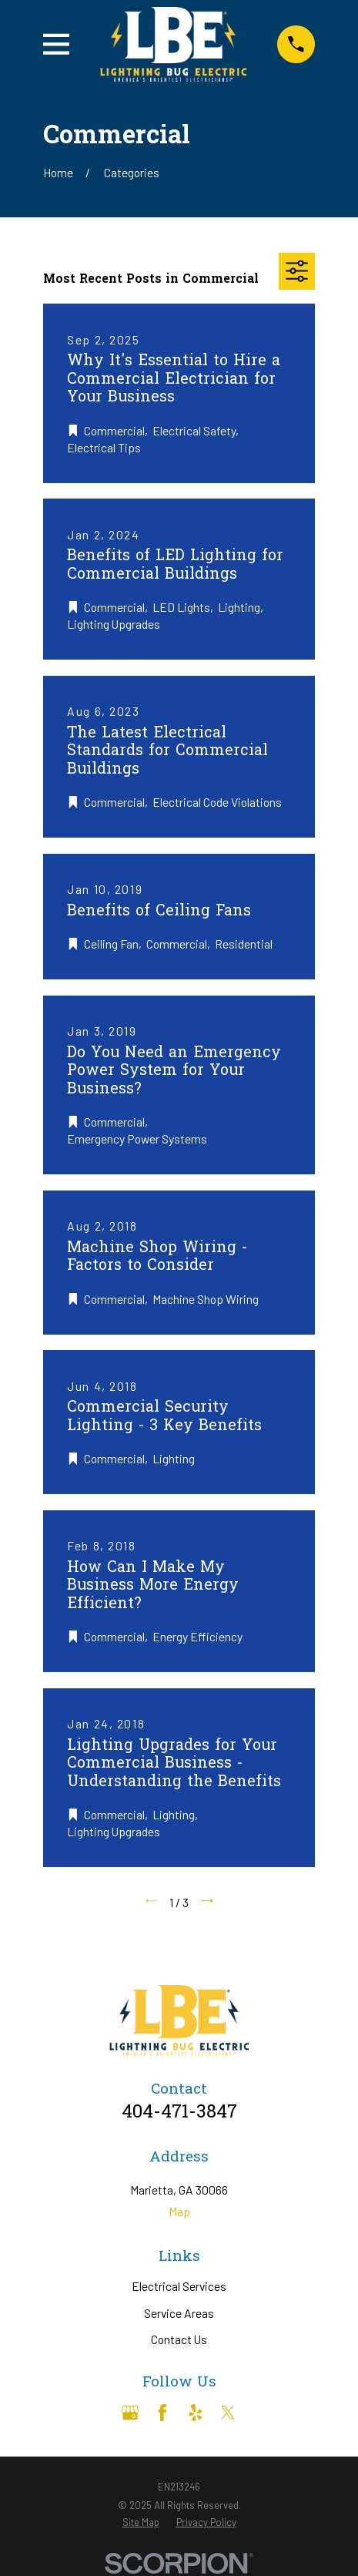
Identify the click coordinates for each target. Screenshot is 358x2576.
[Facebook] (162, 2412)
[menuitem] (140, 2522)
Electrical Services (179, 2286)
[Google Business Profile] (130, 2412)
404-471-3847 (179, 2113)
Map (179, 2211)
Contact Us (179, 2339)
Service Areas (179, 2313)
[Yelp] (195, 2412)
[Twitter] (227, 2412)
